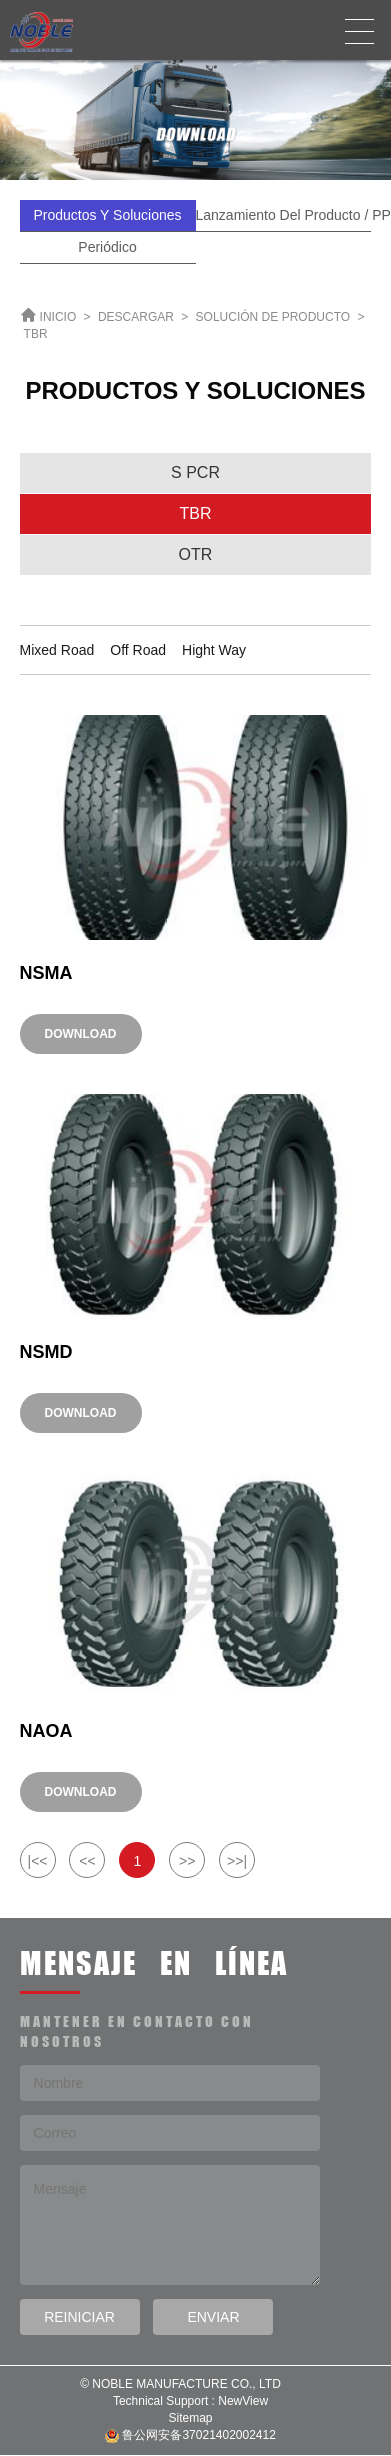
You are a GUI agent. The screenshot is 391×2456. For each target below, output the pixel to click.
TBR (36, 334)
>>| (237, 1861)
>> (187, 1861)
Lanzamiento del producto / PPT (284, 215)
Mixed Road (57, 650)
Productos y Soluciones (107, 215)
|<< (38, 1861)
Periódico (107, 247)
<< (87, 1861)
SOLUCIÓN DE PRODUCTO (273, 317)
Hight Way (214, 650)
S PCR (195, 472)
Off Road (138, 650)
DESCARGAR (136, 317)
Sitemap (190, 2418)
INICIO (58, 317)
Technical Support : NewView (190, 2401)
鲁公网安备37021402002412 (190, 2435)
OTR (196, 554)
